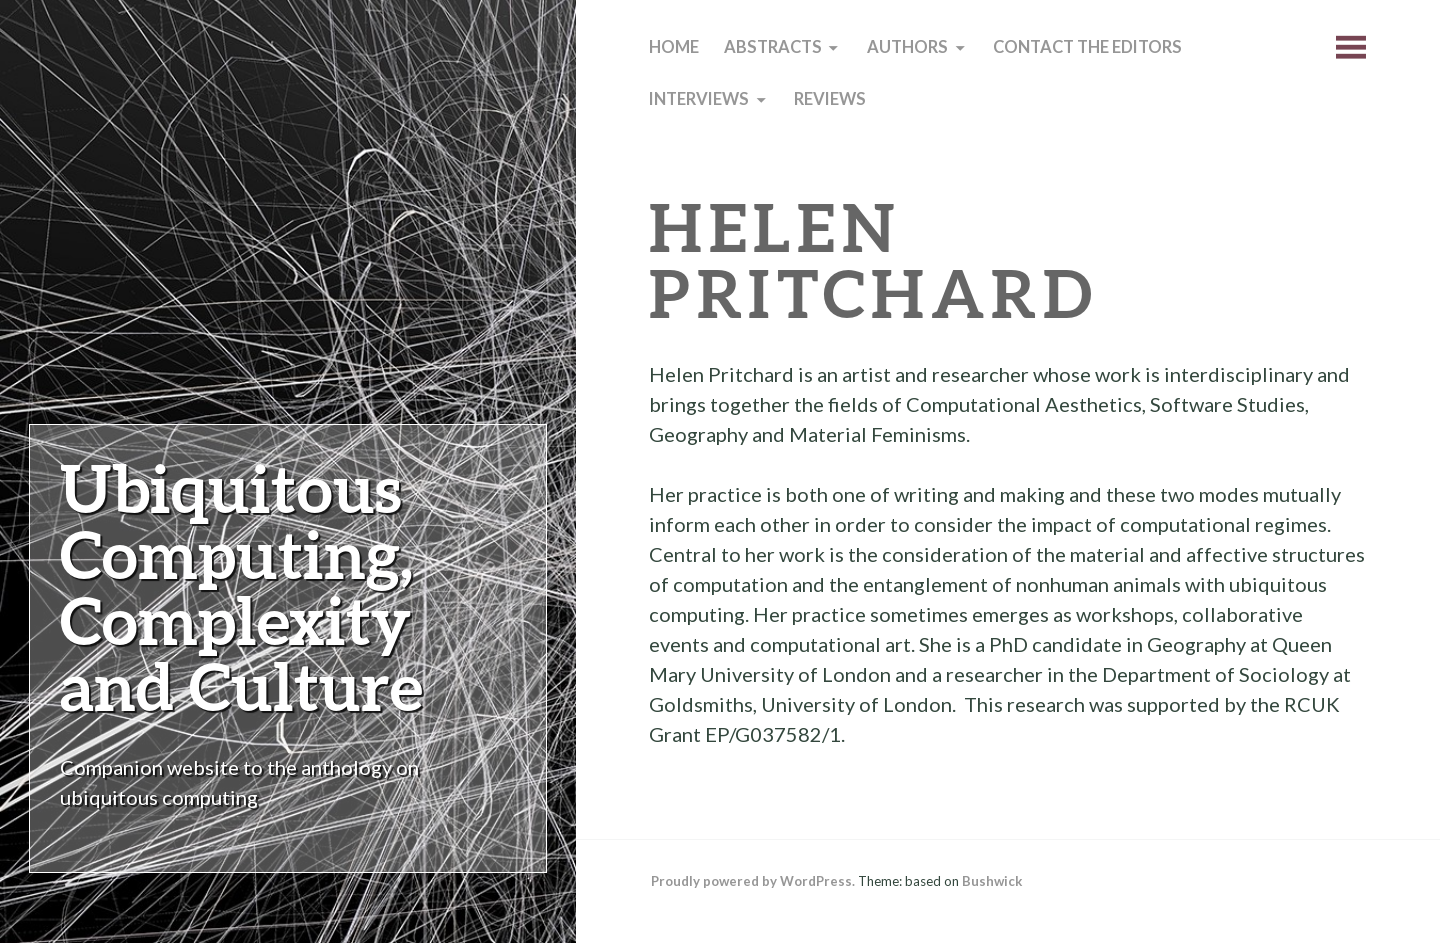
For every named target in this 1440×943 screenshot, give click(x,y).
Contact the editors (1087, 47)
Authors (907, 47)
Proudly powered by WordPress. (753, 881)
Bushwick (992, 881)
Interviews (699, 99)
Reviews (830, 99)
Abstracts (773, 47)
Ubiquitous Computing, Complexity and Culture (241, 586)
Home (674, 47)
